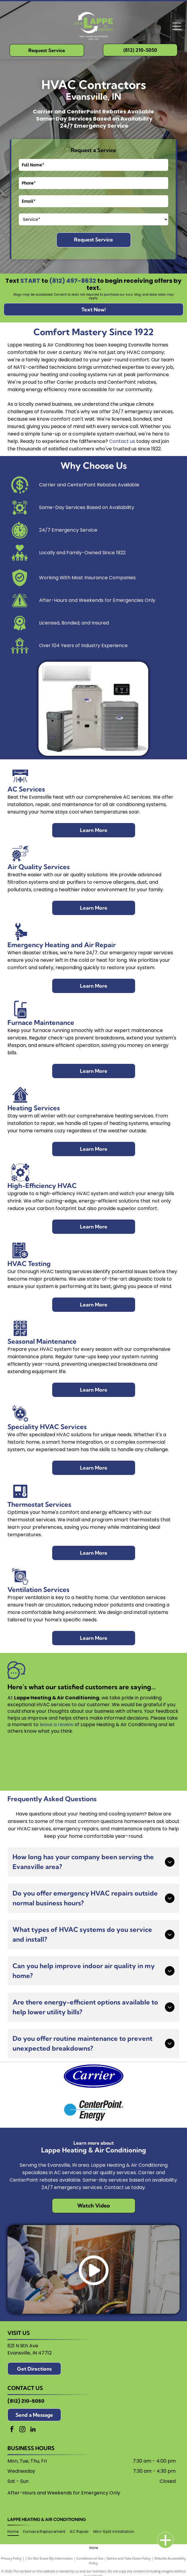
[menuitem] (15, 2532)
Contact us (122, 441)
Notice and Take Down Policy (129, 2558)
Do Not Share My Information (50, 2558)
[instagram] (22, 2430)
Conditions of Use (89, 2558)
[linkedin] (32, 2430)
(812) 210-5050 (25, 2401)
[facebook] (11, 2430)
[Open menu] (176, 26)
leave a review (56, 1724)
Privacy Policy (11, 2558)
